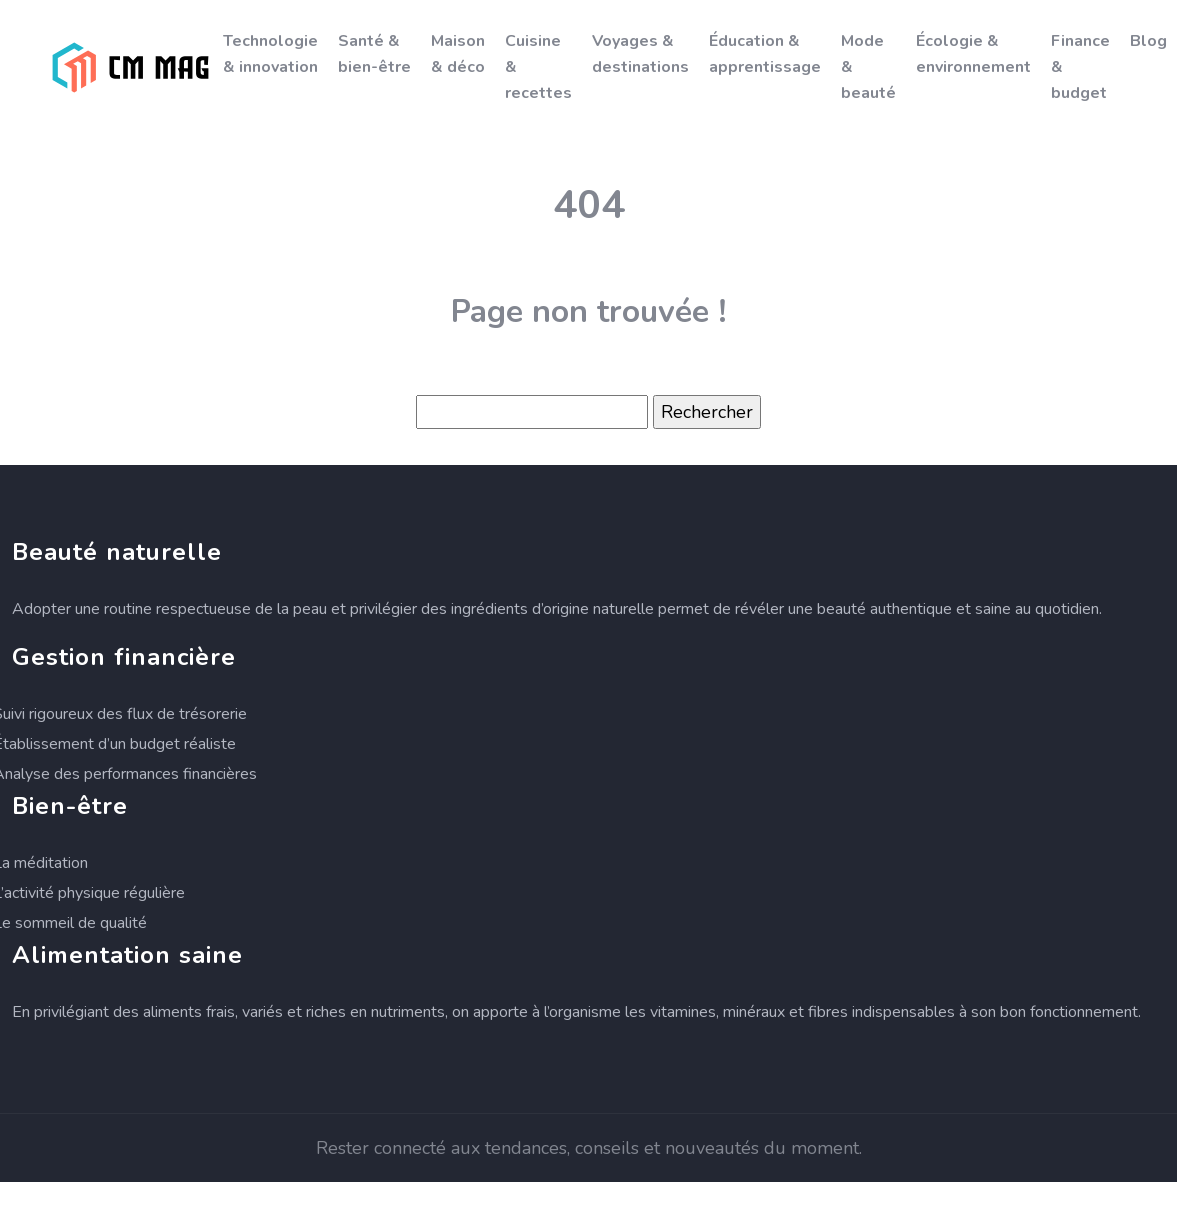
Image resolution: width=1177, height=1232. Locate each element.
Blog (1148, 41)
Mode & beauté (868, 67)
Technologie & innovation (270, 54)
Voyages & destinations (640, 54)
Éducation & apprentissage (765, 54)
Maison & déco (458, 54)
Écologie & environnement (973, 54)
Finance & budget (1080, 67)
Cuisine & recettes (538, 67)
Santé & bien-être (374, 54)
